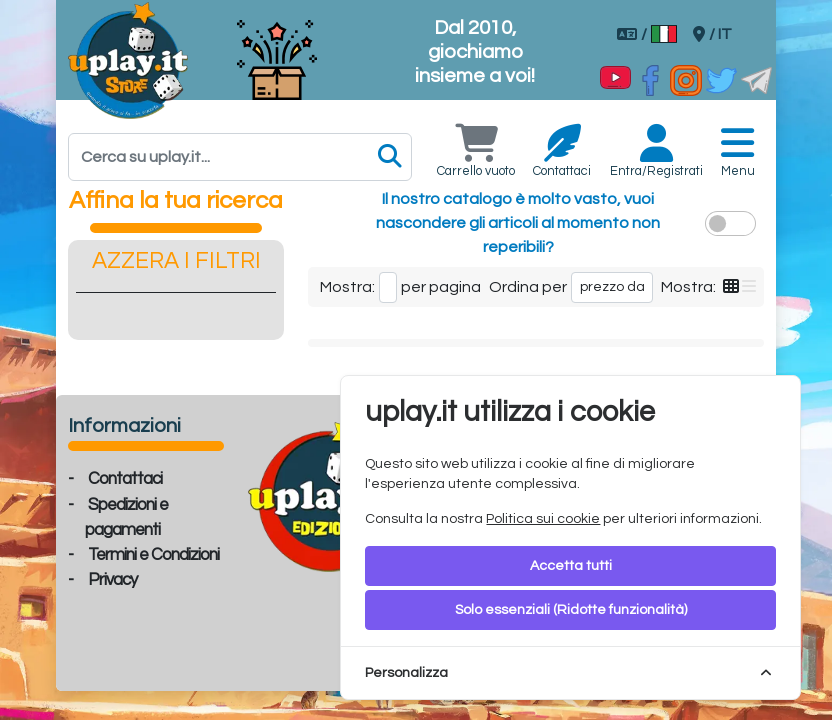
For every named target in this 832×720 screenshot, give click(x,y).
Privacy (112, 580)
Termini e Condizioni (153, 555)
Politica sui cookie (543, 519)
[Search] (240, 157)
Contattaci (125, 479)
